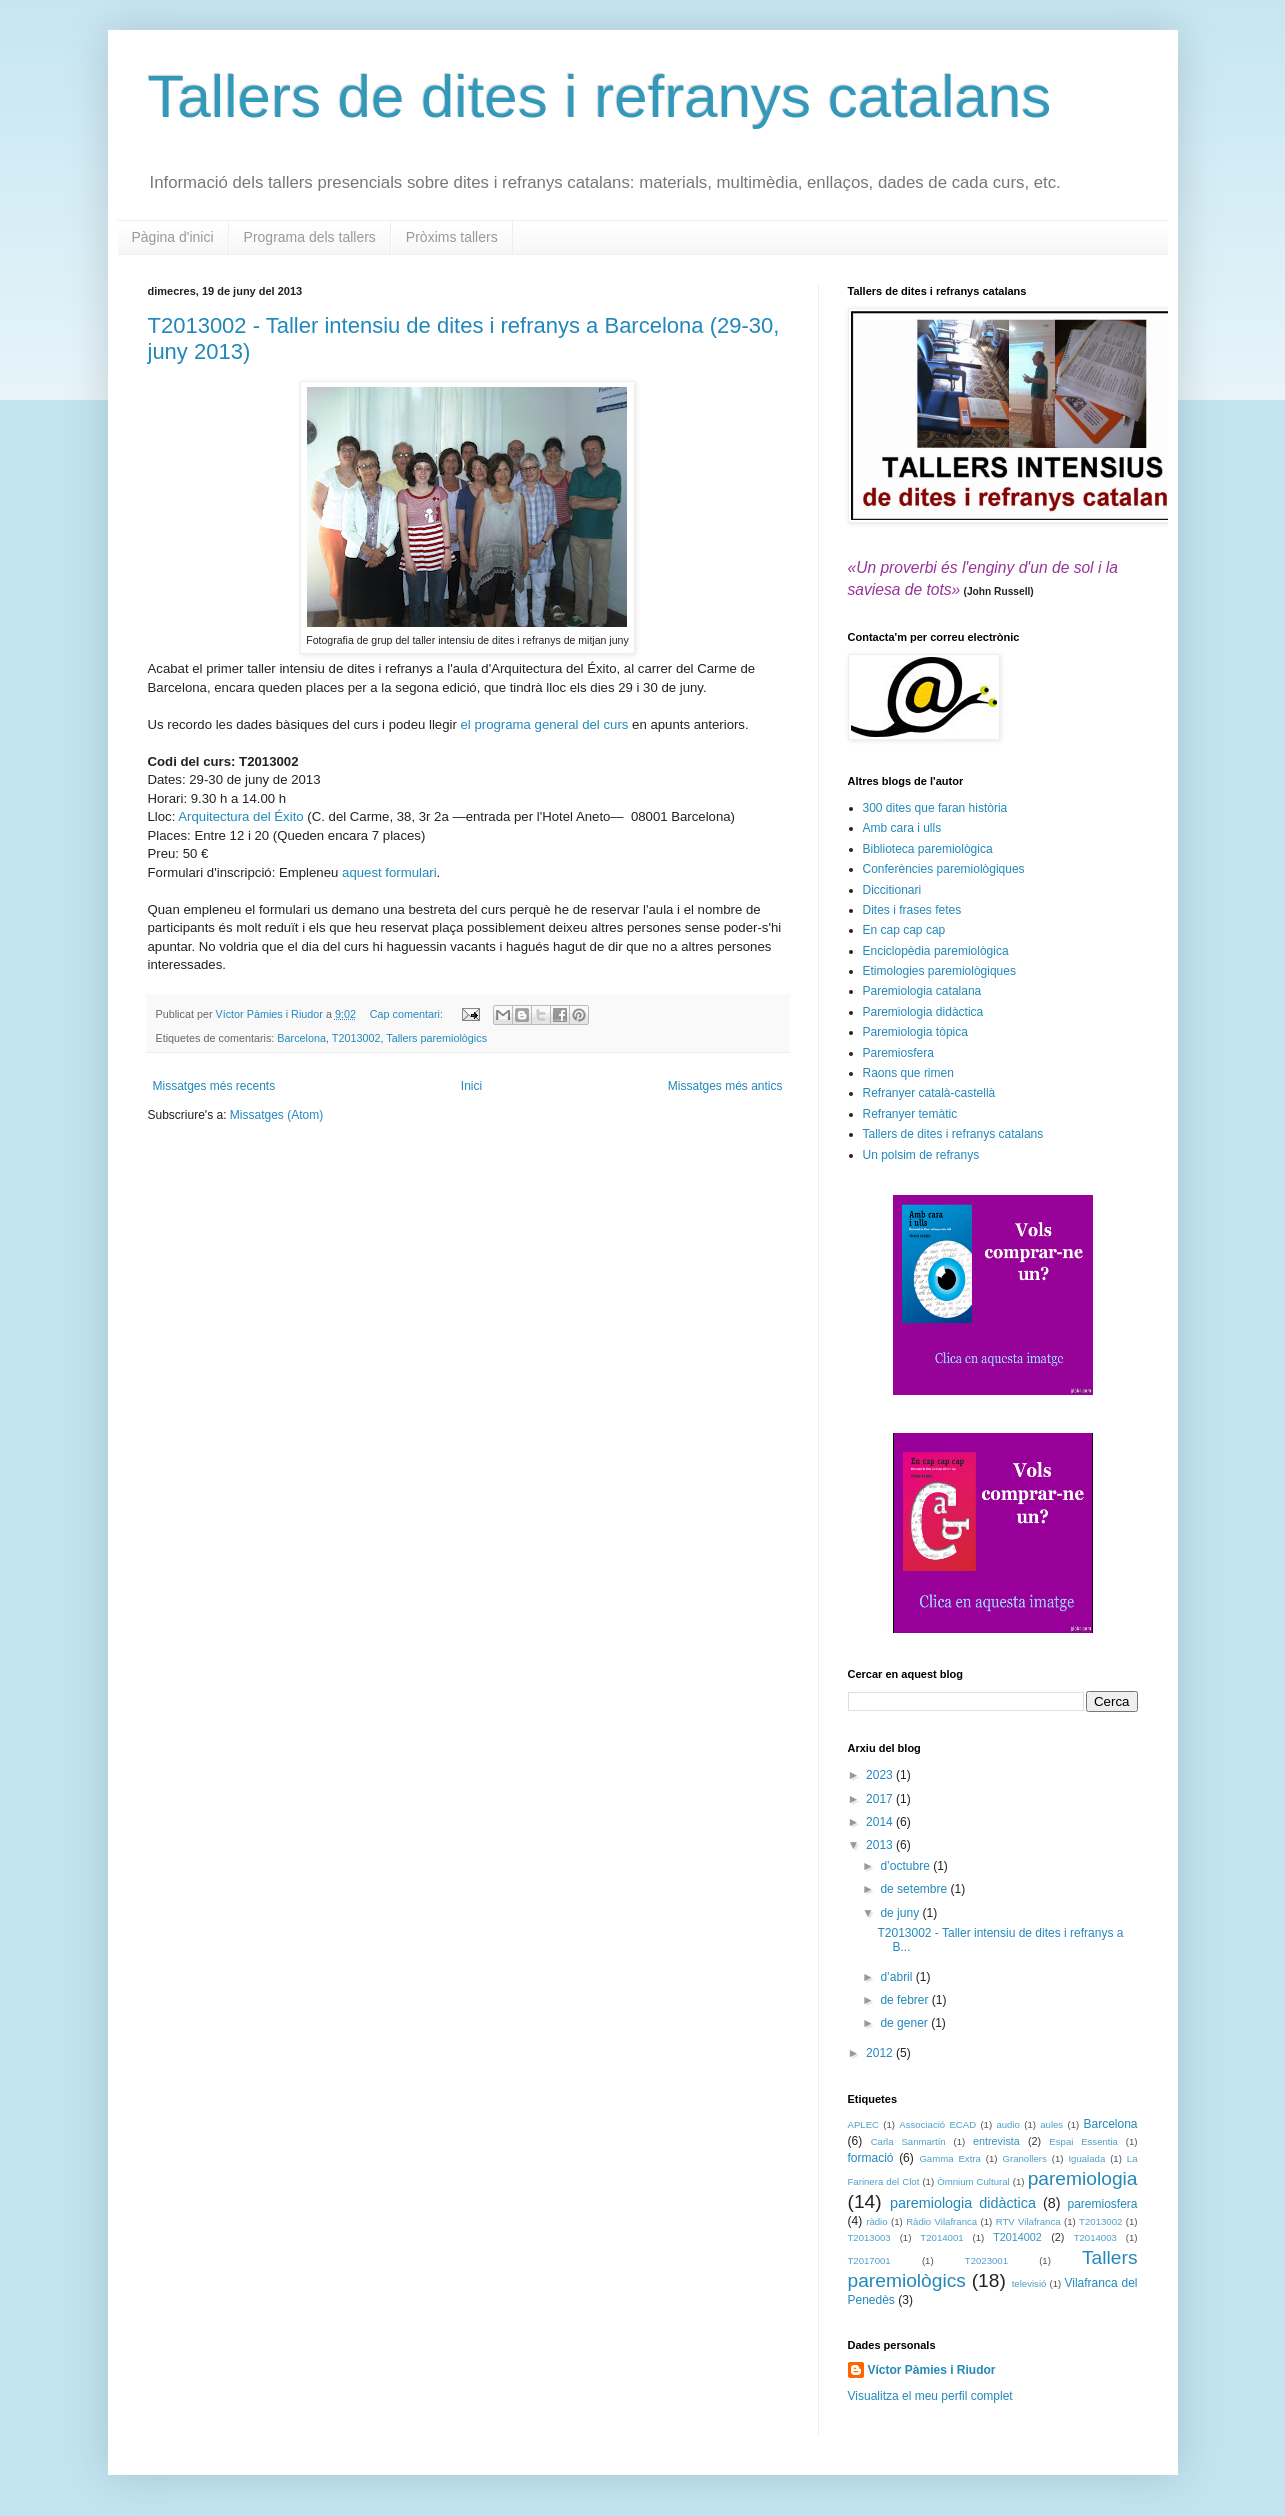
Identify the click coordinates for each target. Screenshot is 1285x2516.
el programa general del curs (545, 724)
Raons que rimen (908, 1073)
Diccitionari (892, 890)
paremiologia (1083, 2178)
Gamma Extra (949, 2158)
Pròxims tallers (452, 237)
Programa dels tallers (310, 237)
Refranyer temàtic (910, 1114)
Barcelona (301, 1038)
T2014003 (1095, 2237)
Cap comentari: (408, 1014)
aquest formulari (389, 872)
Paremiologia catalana (922, 991)
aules (1051, 2124)
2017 (881, 1799)
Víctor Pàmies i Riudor (932, 2370)
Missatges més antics (725, 1086)
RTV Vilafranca (1028, 2221)
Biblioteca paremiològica (928, 849)
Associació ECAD (937, 2124)
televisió (1029, 2283)
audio (1007, 2124)
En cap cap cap (904, 930)
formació (871, 2158)
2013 (881, 1845)
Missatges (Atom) (276, 1115)
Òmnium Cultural (973, 2181)
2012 (881, 2053)
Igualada (1086, 2158)
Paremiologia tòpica (915, 1032)
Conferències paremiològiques (944, 869)
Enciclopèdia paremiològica (936, 951)
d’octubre (906, 1866)
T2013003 (869, 2237)
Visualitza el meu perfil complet (930, 2396)
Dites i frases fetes (912, 910)
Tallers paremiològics (436, 1038)
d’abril (897, 1977)
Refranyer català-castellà (929, 1093)
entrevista (996, 2141)
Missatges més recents (214, 1086)
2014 (881, 1822)
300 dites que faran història (935, 808)
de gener (905, 2023)
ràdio (876, 2221)
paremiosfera (1102, 2204)
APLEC (863, 2124)
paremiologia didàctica (963, 2203)
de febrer (905, 2000)
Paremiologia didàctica (923, 1012)
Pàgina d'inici (173, 237)
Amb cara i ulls (902, 828)
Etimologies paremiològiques (939, 971)
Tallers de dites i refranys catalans (600, 96)
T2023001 (986, 2260)
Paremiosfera (898, 1053)
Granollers (1025, 2158)
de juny (901, 1913)
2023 (881, 1775)
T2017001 (869, 2260)
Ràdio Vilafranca (941, 2221)
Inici (471, 1086)
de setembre (915, 1889)
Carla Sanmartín (908, 2141)
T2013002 (356, 1038)
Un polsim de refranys (921, 1155)
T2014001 (941, 2237)
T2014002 (1017, 2237)
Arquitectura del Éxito (240, 816)
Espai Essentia (1083, 2141)
